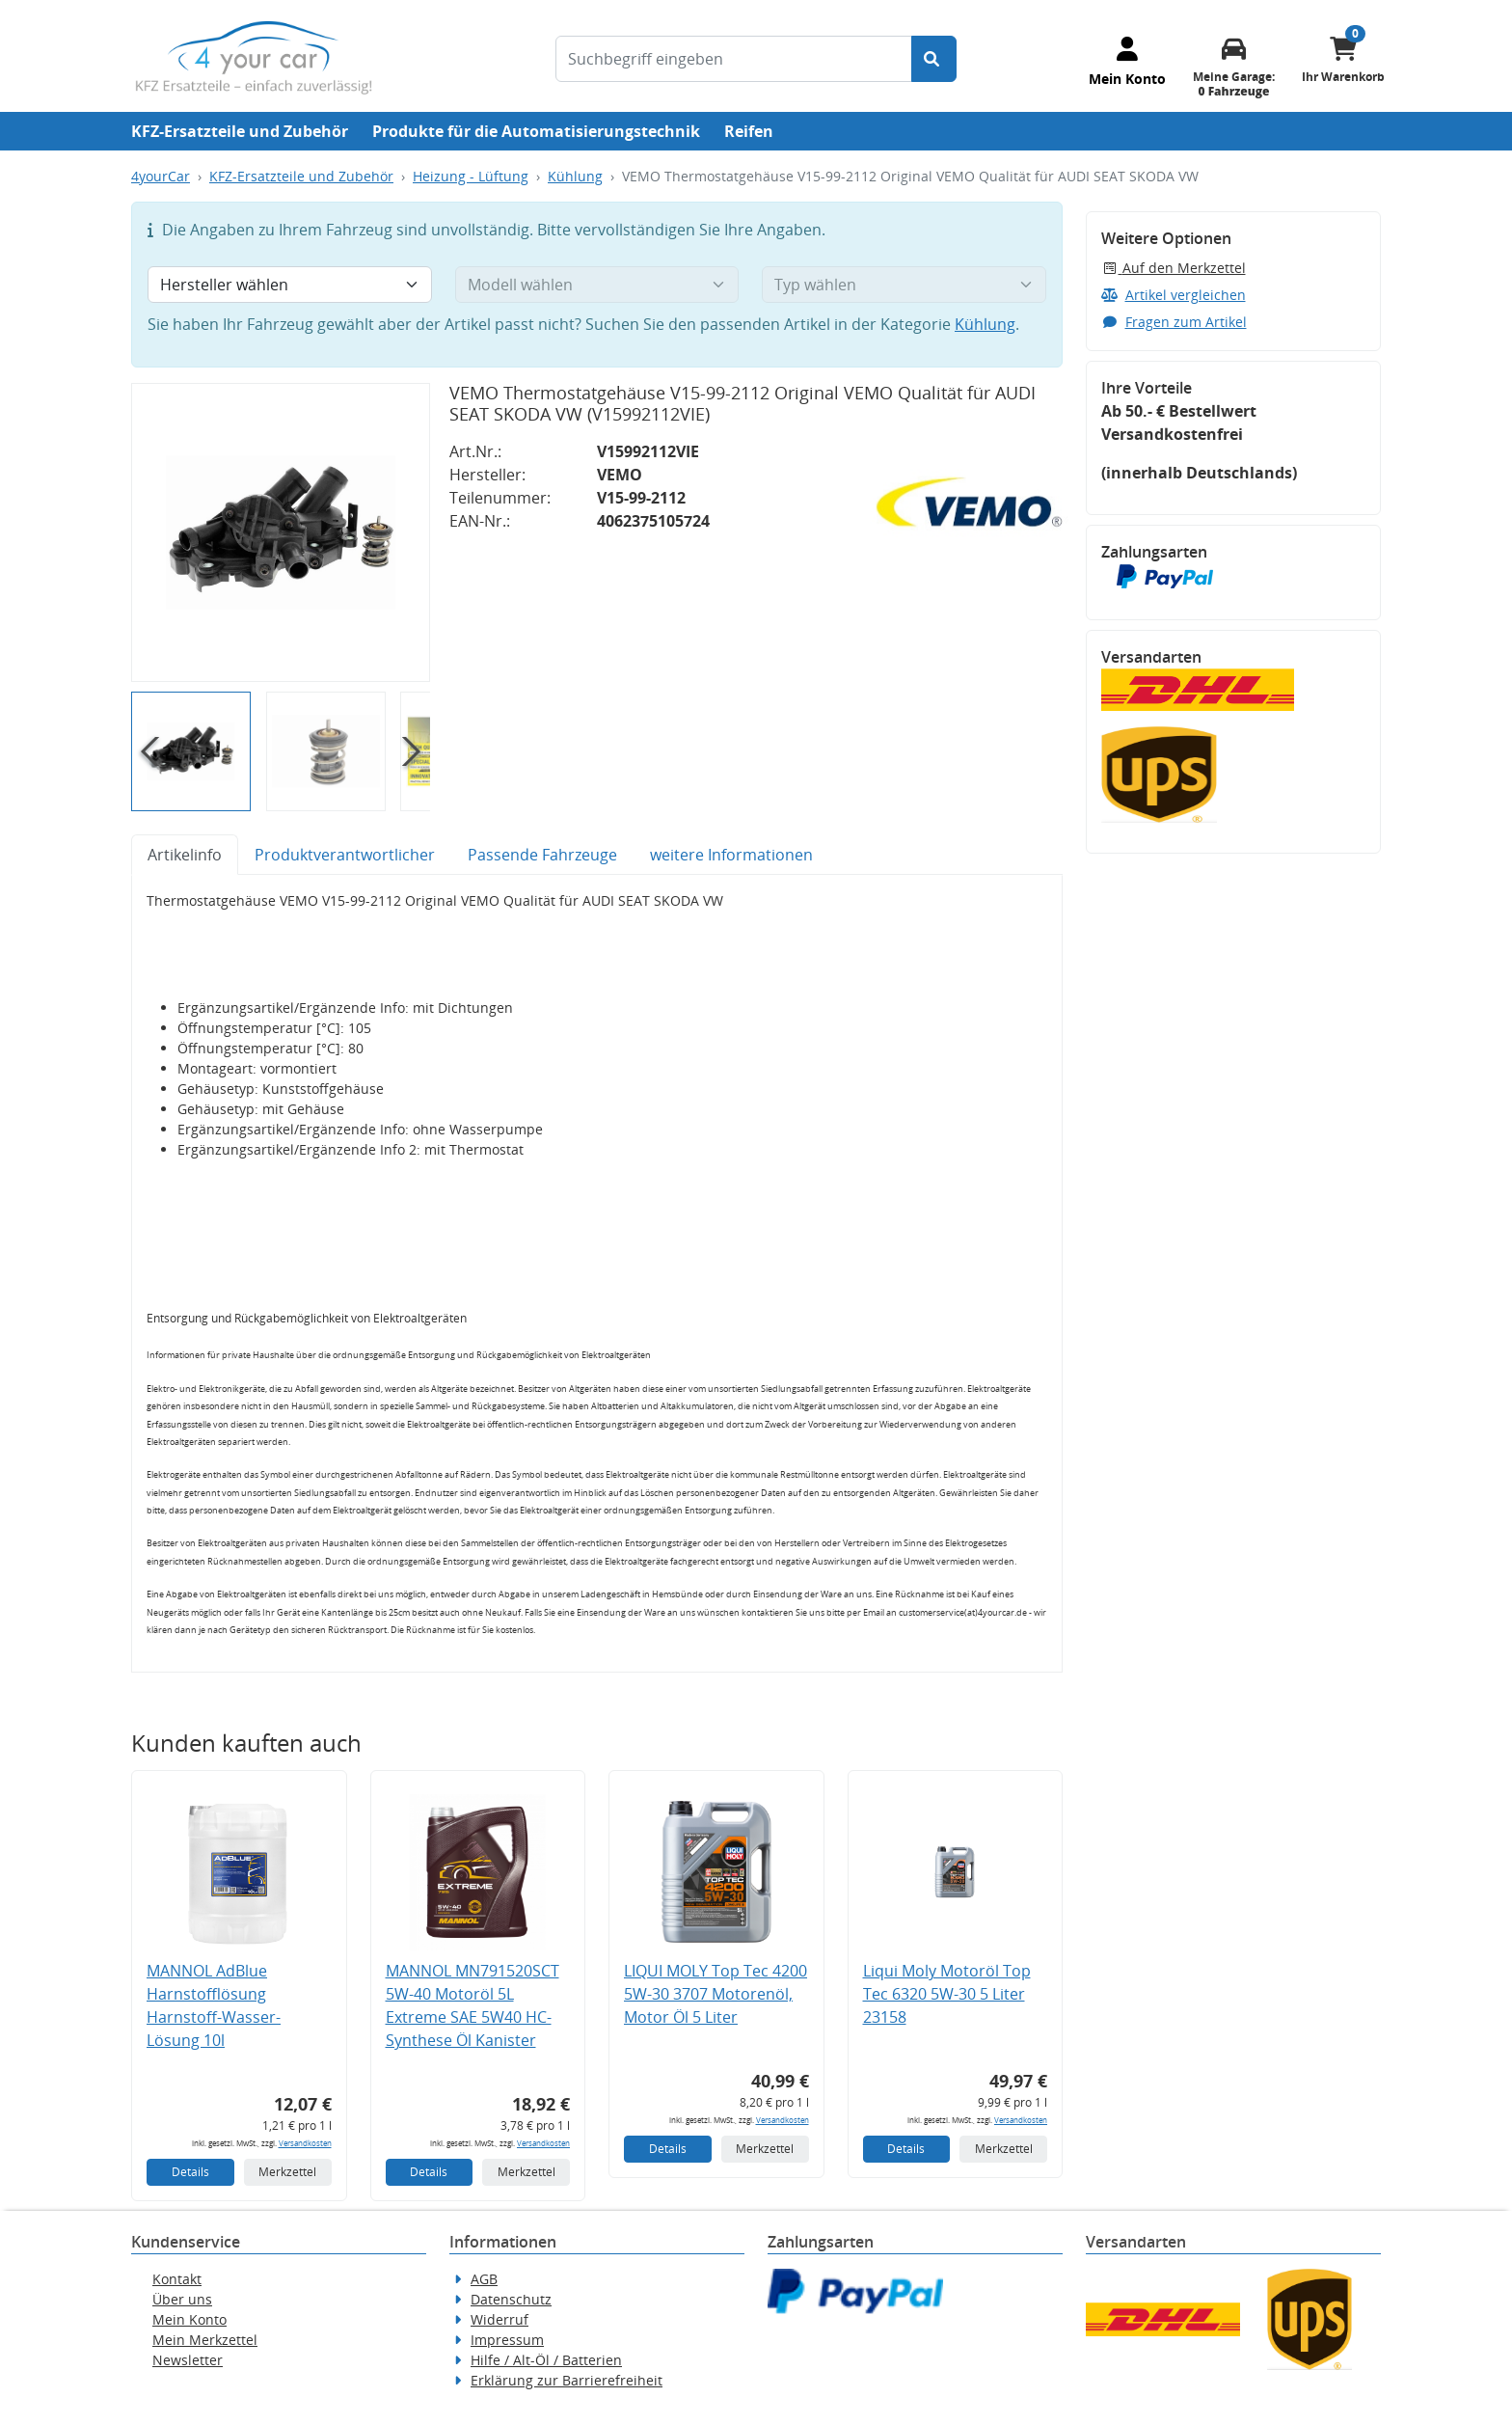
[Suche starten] (934, 59)
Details (190, 2172)
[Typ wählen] (904, 284)
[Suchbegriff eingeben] (733, 59)
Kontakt (177, 2279)
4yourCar (160, 176)
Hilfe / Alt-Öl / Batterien (546, 2360)
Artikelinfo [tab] (185, 854)
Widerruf (499, 2319)
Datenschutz (511, 2299)
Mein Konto (189, 2319)
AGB (484, 2279)
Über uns (182, 2299)
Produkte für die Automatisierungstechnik (536, 131)
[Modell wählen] (597, 284)
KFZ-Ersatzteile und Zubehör (239, 131)
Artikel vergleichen (1173, 295)
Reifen (748, 131)
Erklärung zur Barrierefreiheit (566, 2380)
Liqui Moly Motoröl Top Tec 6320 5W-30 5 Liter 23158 (947, 1994)
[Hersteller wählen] (290, 284)
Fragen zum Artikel (1174, 322)
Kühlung (575, 176)
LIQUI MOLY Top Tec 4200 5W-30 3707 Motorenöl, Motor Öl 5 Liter (715, 1994)
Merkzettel (287, 2172)
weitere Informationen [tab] (731, 854)
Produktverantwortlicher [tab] (345, 854)
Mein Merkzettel (204, 2339)
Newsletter (187, 2360)
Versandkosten (305, 2143)
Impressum (507, 2339)
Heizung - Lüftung (470, 176)
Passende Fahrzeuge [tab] (542, 854)
